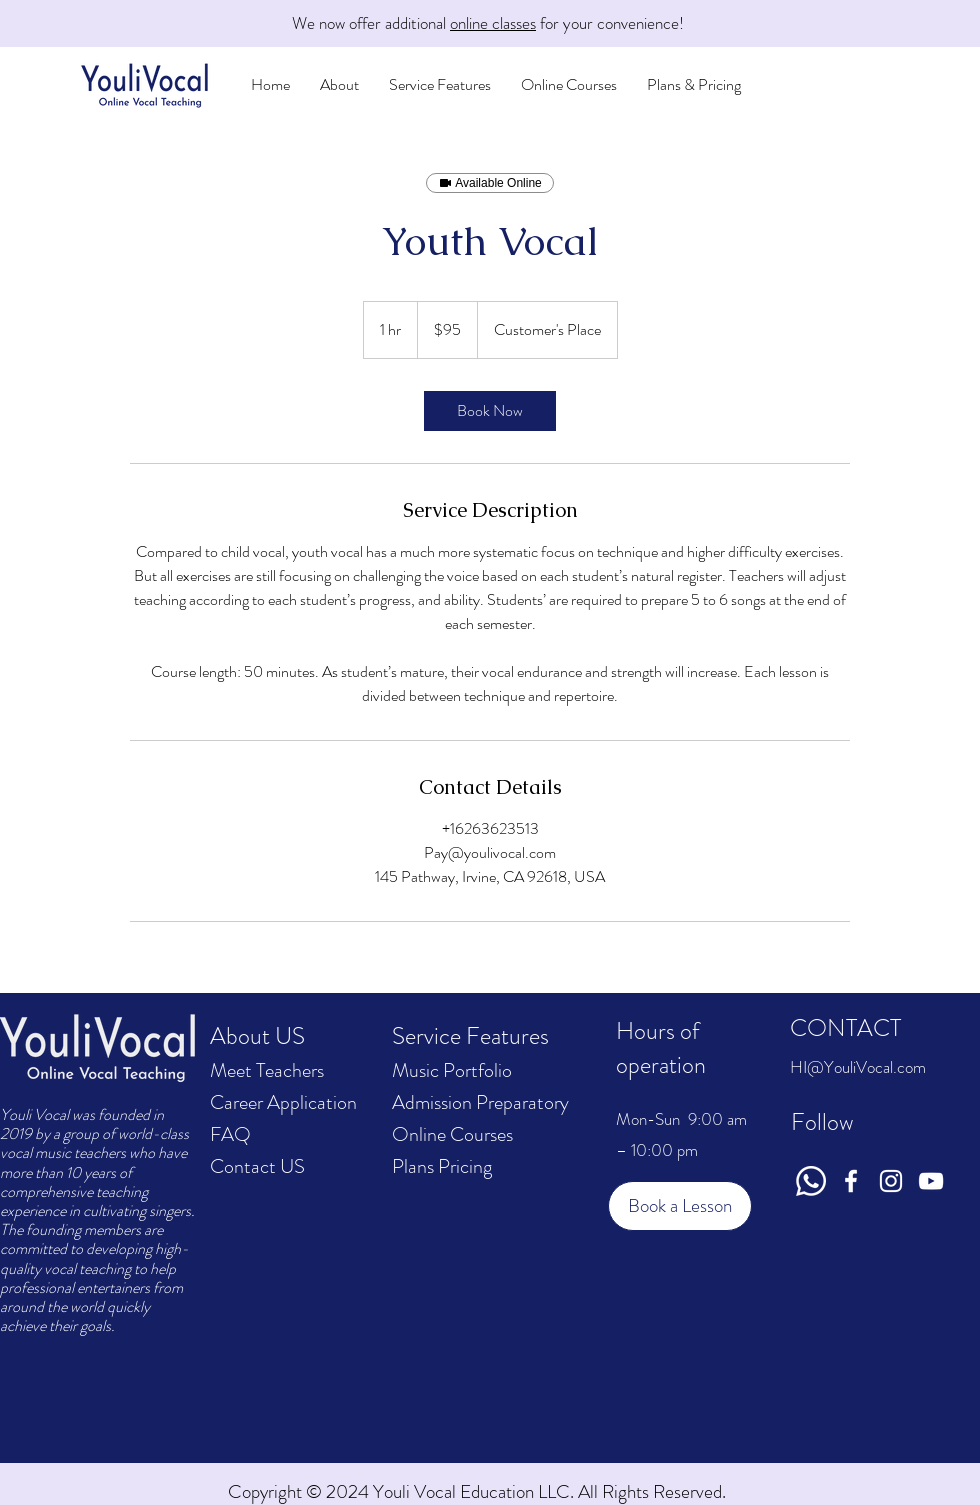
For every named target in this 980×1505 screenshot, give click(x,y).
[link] (490, 411)
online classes (493, 23)
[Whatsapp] (811, 1181)
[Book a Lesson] (680, 1206)
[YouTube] (931, 1181)
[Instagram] (891, 1181)
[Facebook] (851, 1181)
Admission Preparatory (480, 1102)
